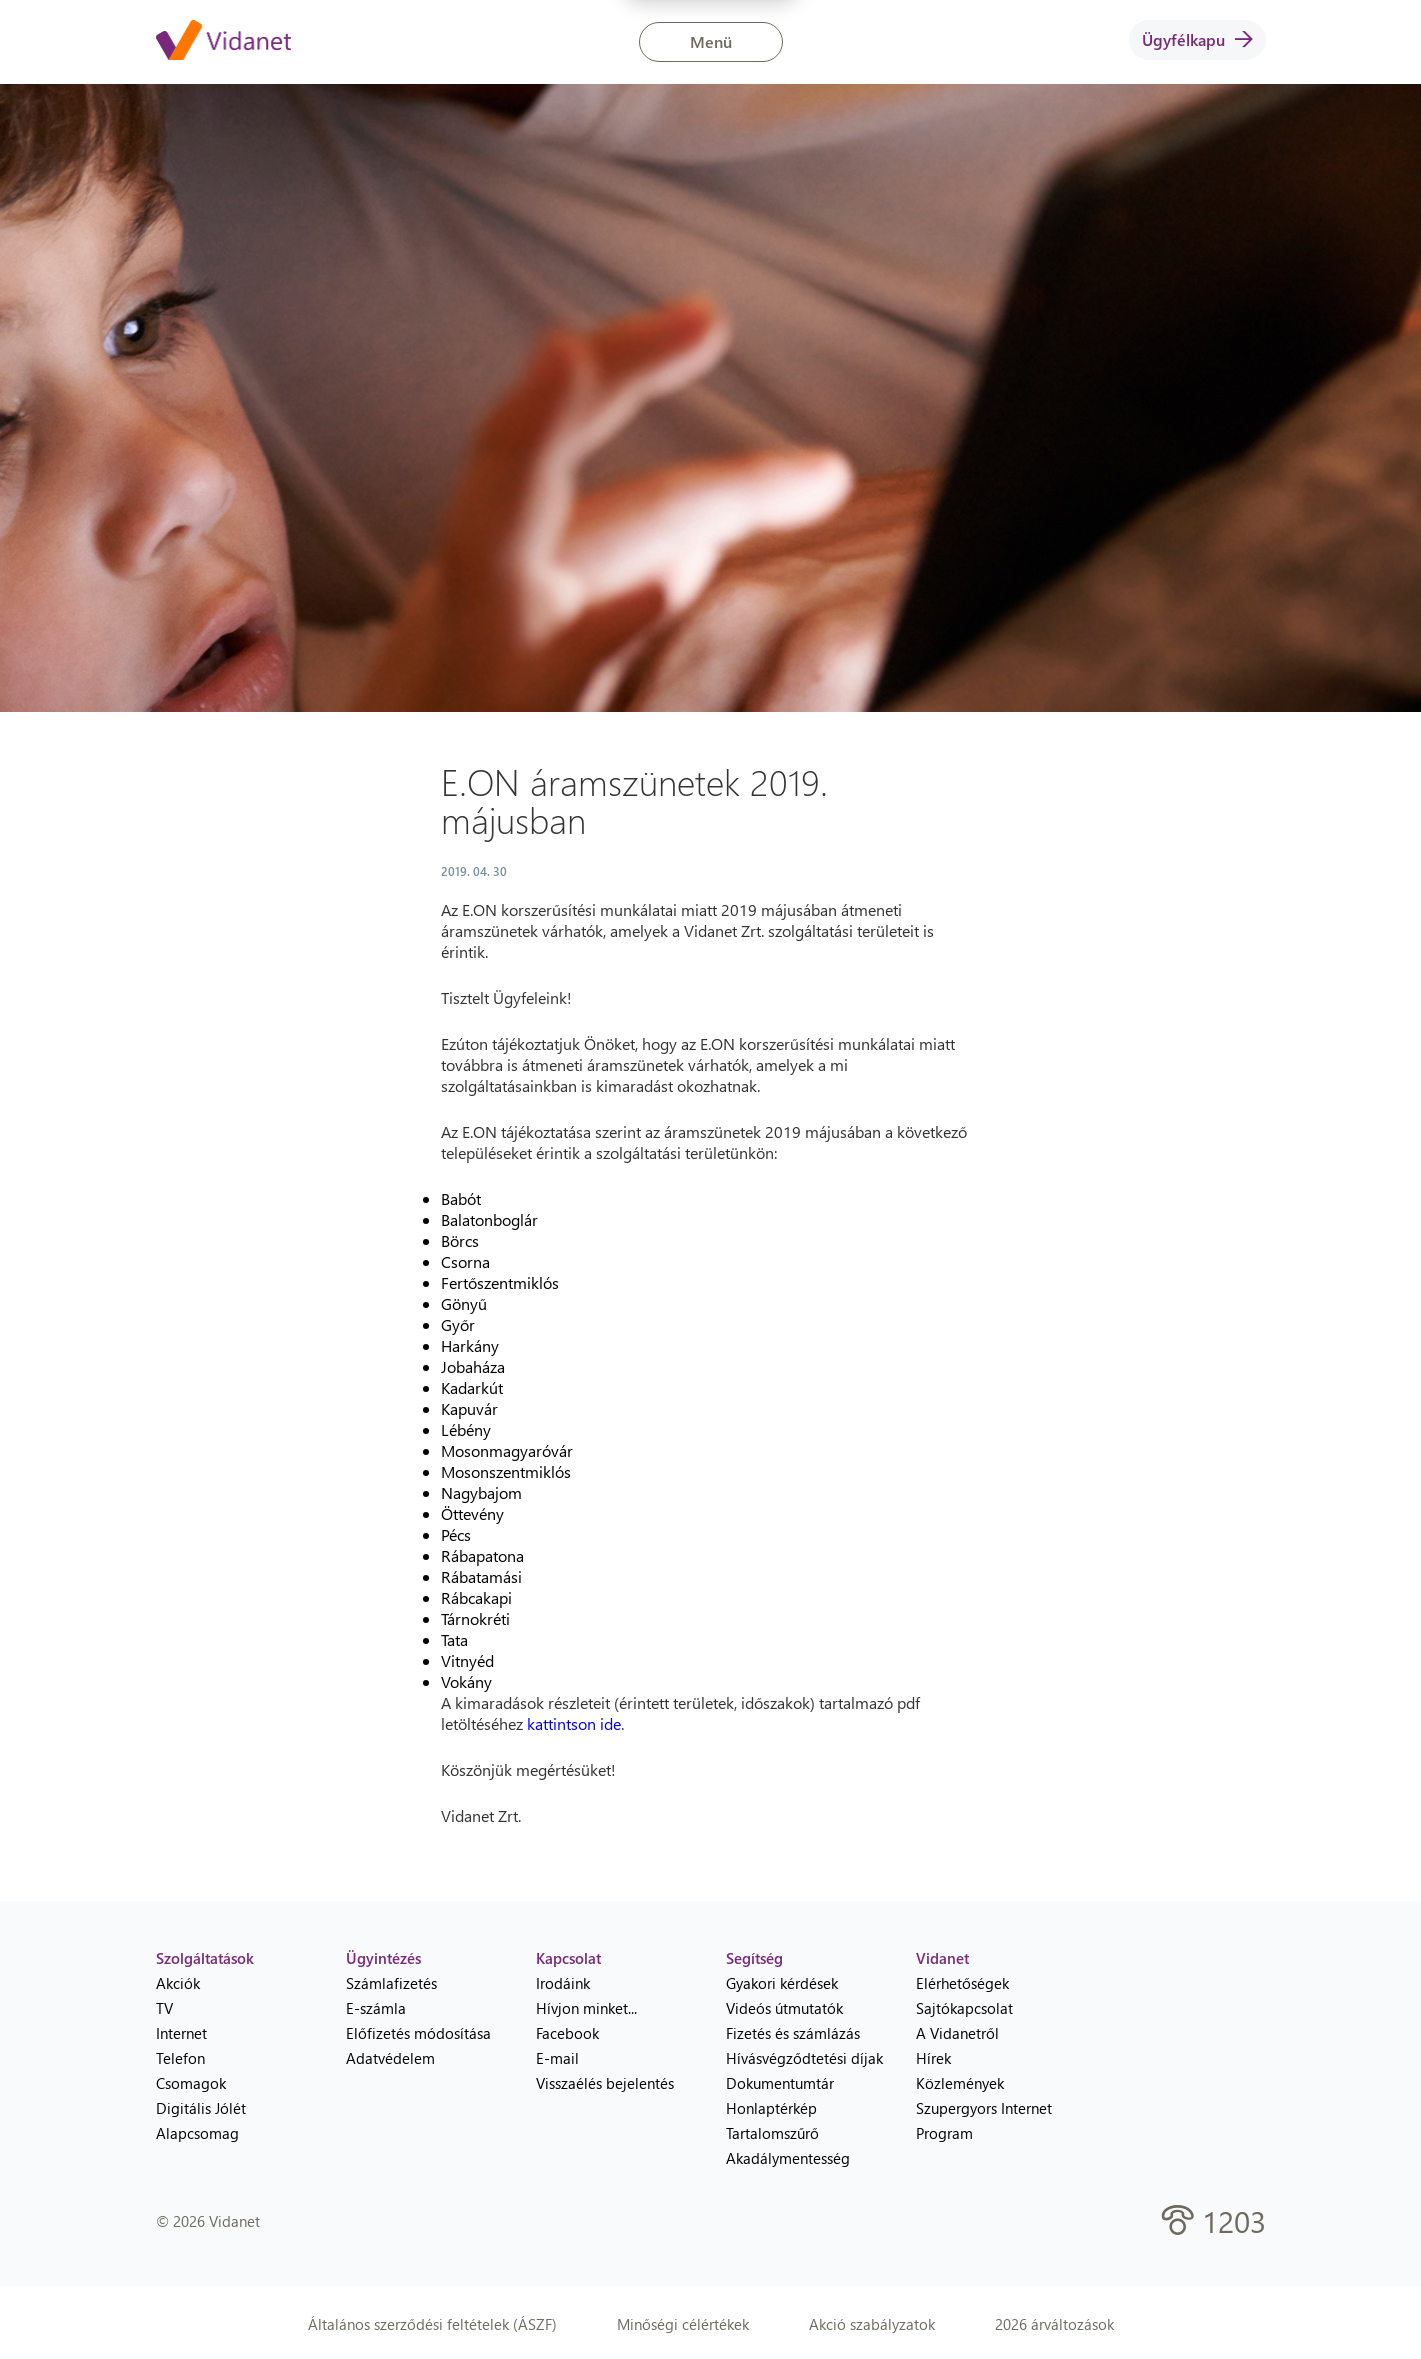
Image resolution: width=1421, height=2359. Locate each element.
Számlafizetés (391, 1983)
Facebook (567, 2033)
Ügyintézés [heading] (383, 1958)
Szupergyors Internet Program (984, 2120)
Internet (181, 2033)
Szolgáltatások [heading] (205, 1958)
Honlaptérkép (771, 2108)
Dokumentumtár (780, 2083)
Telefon (180, 2058)
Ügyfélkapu (1197, 39)
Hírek (933, 2058)
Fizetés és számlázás (793, 2033)
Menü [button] (711, 41)
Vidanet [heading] (942, 1958)
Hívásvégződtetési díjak (804, 2058)
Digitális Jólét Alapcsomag (201, 2120)
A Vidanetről (957, 2033)
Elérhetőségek (962, 1983)
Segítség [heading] (754, 1958)
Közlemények (960, 2083)
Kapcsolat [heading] (568, 1958)
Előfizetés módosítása (418, 2033)
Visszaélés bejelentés (605, 2083)
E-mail (557, 2058)
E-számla (376, 2008)
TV (164, 2008)
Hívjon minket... (586, 2008)
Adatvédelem (390, 2058)
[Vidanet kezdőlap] (223, 42)
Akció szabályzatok (872, 2324)
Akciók (178, 1983)
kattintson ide (574, 1723)
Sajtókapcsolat (964, 2008)
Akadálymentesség (788, 2158)
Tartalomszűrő (772, 2133)
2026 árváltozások (1054, 2324)
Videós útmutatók (784, 2008)
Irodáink (563, 1983)
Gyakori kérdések (782, 1983)
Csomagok (191, 2083)
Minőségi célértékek (683, 2324)
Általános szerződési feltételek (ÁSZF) (432, 2324)
